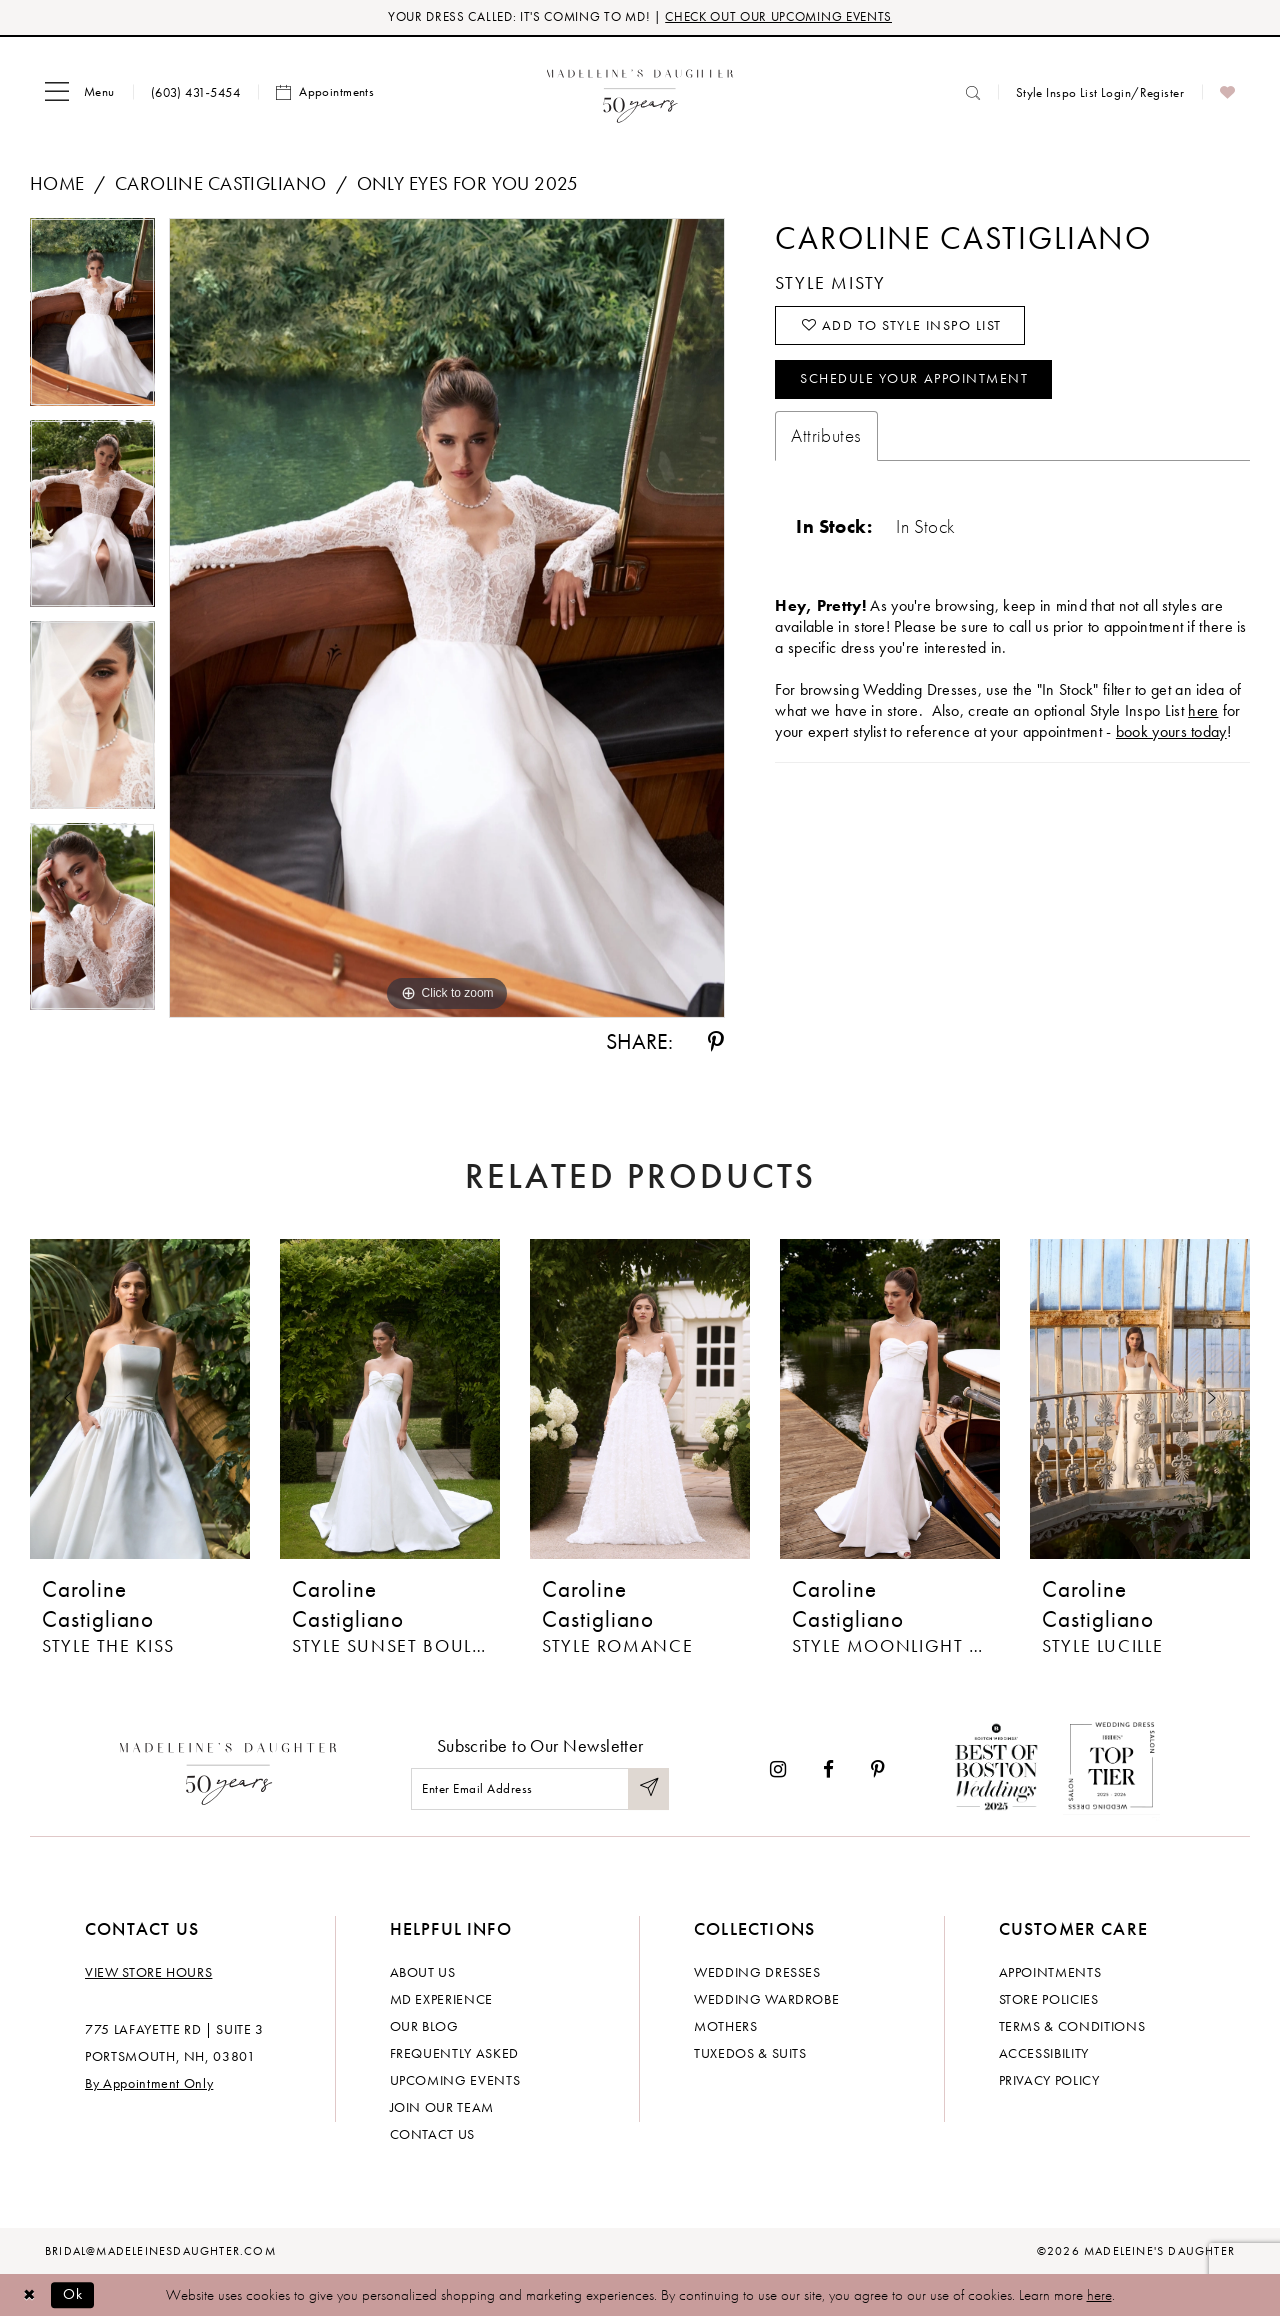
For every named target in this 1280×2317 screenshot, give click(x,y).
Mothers (726, 2026)
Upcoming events (455, 2080)
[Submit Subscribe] (648, 1789)
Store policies (1049, 1999)
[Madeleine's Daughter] (228, 1770)
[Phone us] (195, 92)
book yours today (1171, 734)
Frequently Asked (454, 2053)
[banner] (640, 92)
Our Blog (424, 2026)
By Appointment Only (149, 2083)
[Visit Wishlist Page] (1227, 93)
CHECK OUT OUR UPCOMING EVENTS (778, 17)
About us (423, 1972)
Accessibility (1044, 2053)
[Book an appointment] (325, 93)
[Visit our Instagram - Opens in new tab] (778, 1769)
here (1099, 2295)
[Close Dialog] (30, 2295)
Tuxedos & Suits (750, 2053)
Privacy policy (1049, 2080)
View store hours (148, 1972)
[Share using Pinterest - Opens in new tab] (716, 1043)
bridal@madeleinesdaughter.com (160, 2251)
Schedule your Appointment (915, 382)
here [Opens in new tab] (1203, 713)
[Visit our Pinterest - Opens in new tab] (878, 1769)
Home (57, 184)
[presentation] (140, 1400)
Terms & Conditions (1072, 2026)
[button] (80, 93)
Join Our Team (442, 2107)
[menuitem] (80, 93)
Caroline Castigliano (220, 184)
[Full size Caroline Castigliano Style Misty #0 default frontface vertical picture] (447, 619)
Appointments (1050, 1972)
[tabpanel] (92, 320)
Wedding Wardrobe (766, 1999)
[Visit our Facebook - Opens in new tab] (828, 1769)
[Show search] (973, 92)
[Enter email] (540, 1789)
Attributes (826, 438)
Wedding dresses (757, 1972)
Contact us (433, 2134)
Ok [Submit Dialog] (74, 2295)
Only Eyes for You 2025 (468, 184)
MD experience (441, 1999)
